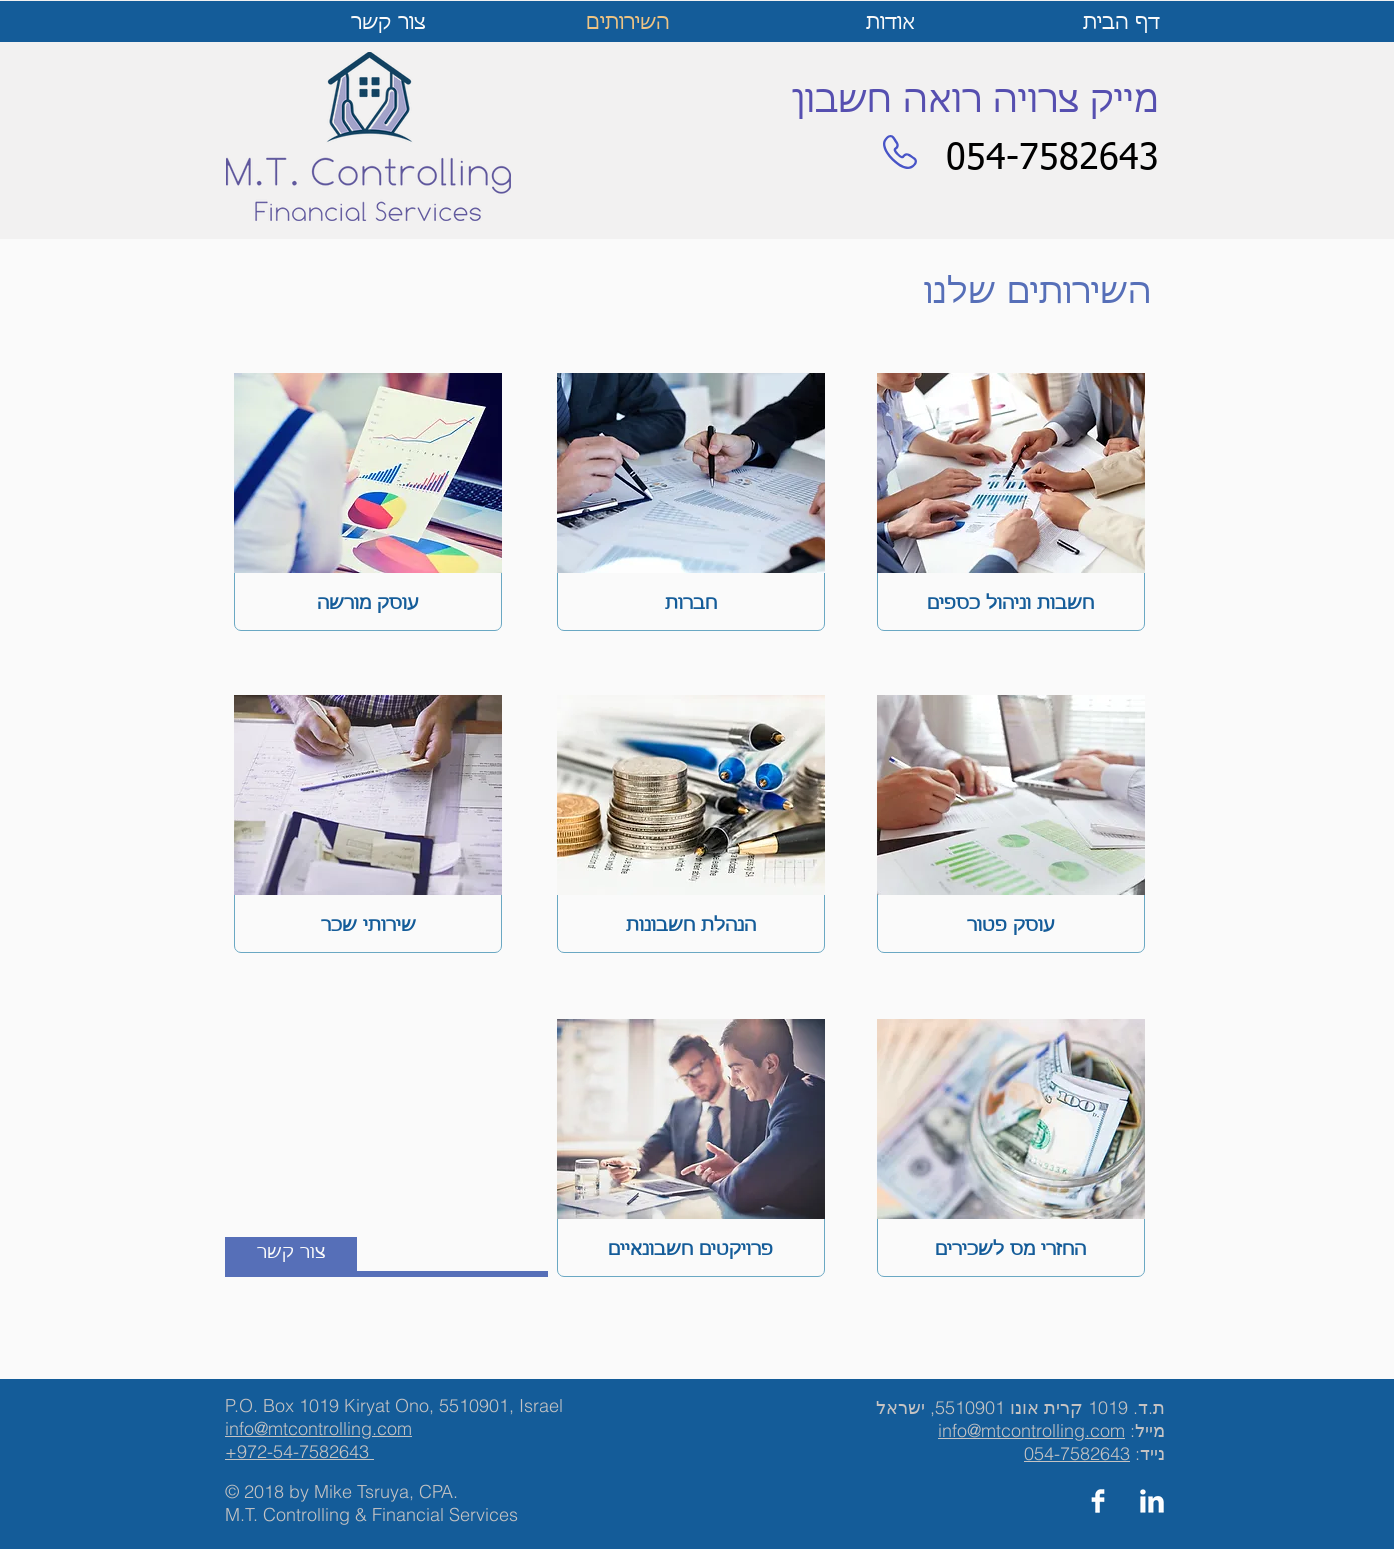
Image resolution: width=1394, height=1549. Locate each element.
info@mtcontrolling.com (1031, 1430)
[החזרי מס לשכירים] (1010, 1249)
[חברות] (691, 603)
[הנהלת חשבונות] (691, 925)
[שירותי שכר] (368, 925)
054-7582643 (1077, 1453)
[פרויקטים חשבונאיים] (690, 1249)
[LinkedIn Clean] (1152, 1501)
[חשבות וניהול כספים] (1010, 603)
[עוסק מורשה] (368, 603)
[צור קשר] (291, 1254)
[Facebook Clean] (1098, 1501)
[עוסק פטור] (1011, 925)
